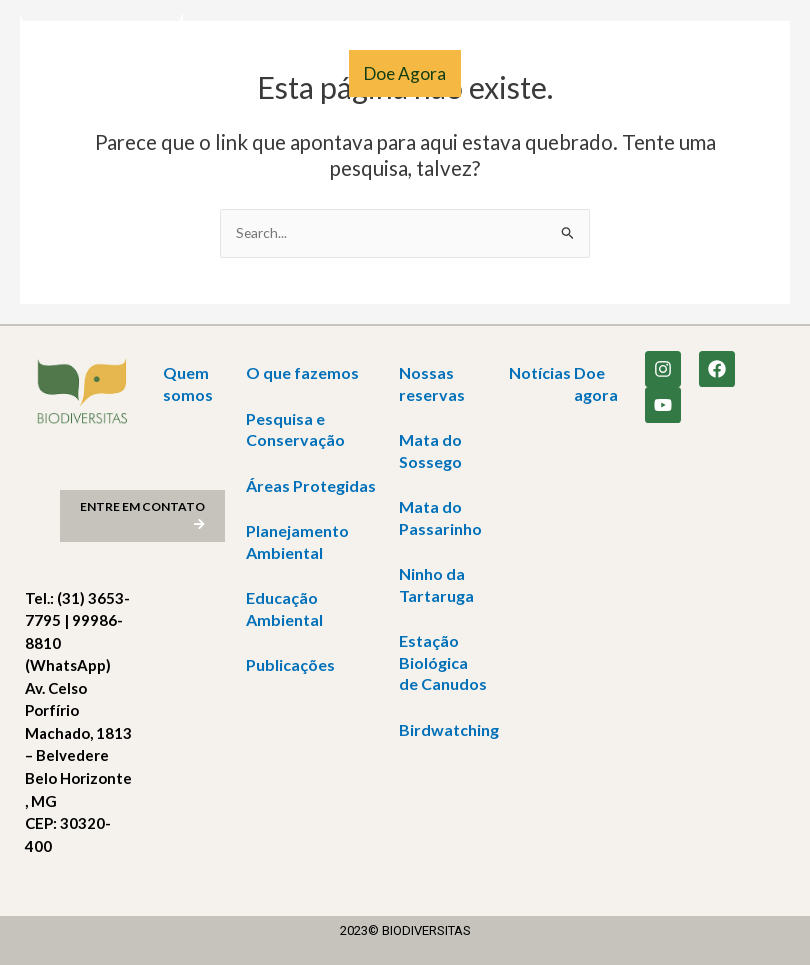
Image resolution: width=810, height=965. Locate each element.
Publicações (290, 664)
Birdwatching (449, 729)
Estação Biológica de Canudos (443, 662)
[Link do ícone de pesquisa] (29, 181)
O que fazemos (302, 372)
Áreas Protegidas (311, 485)
